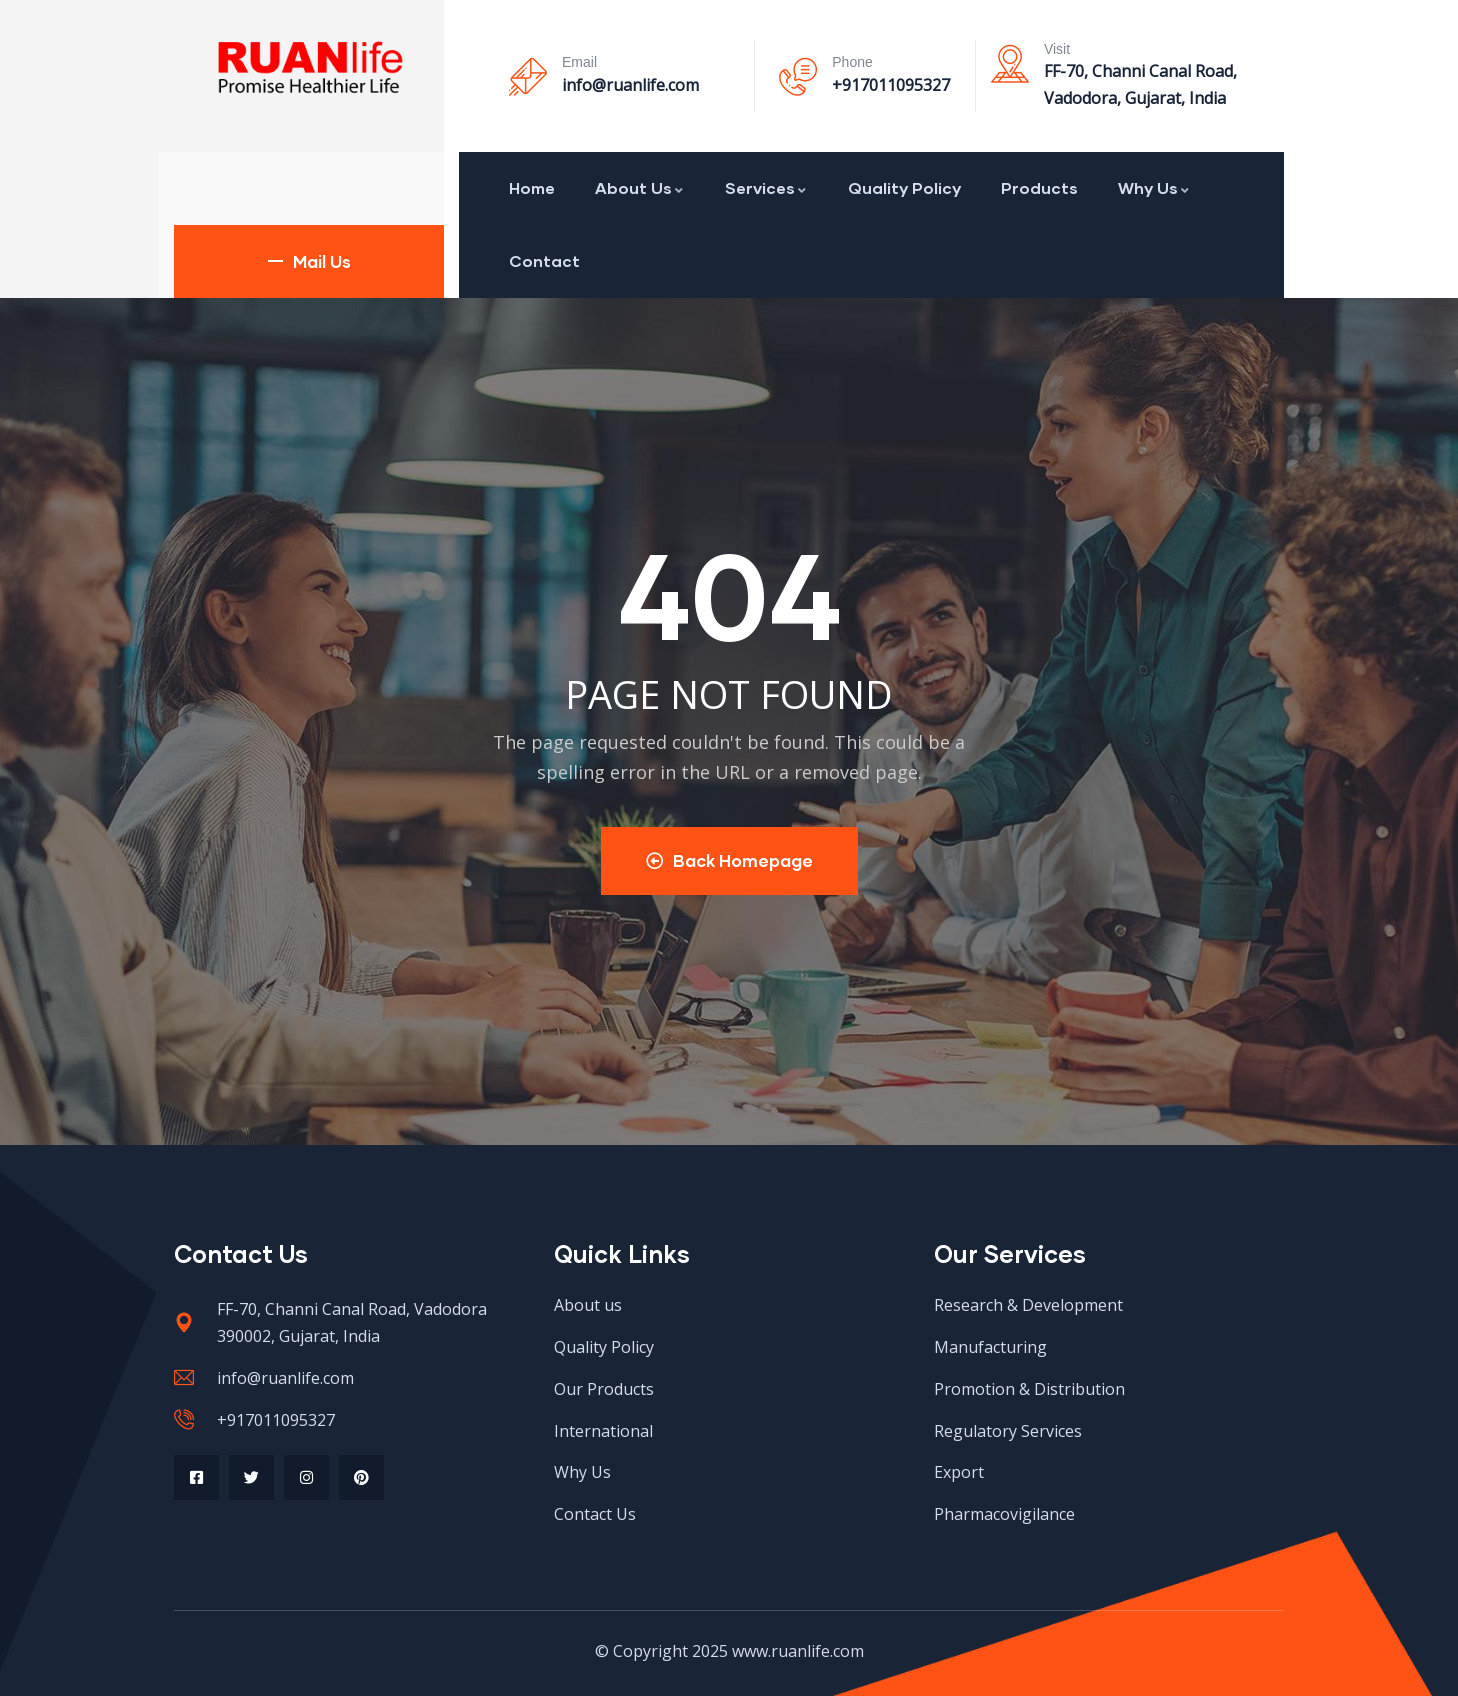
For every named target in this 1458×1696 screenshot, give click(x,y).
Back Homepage (729, 860)
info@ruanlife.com (630, 85)
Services (766, 187)
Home (532, 187)
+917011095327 (891, 85)
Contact (544, 260)
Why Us (1154, 187)
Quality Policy (904, 187)
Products (1039, 187)
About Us (640, 187)
